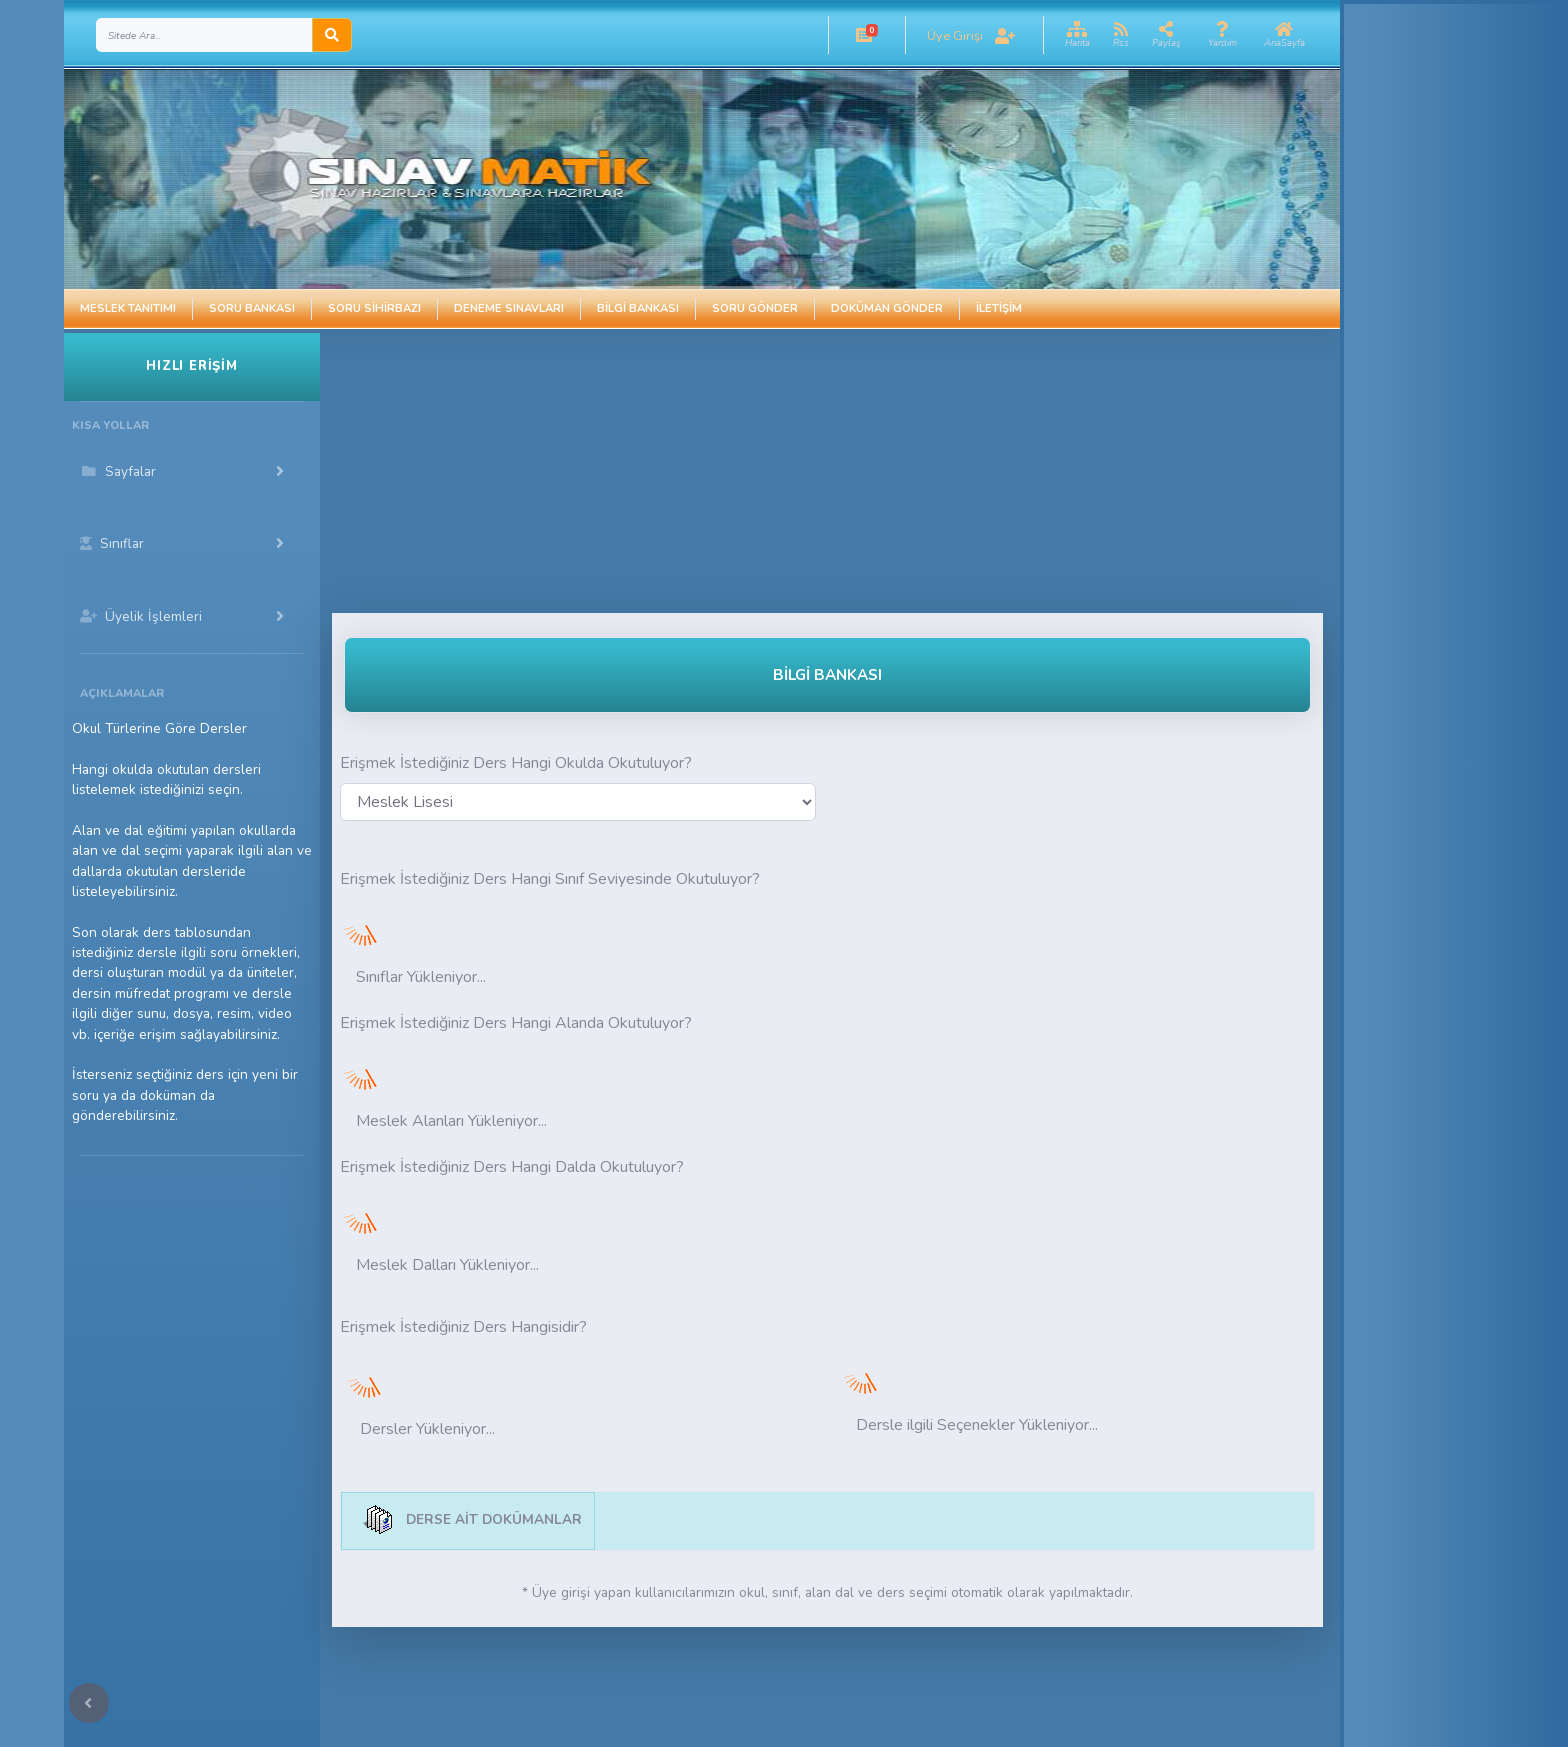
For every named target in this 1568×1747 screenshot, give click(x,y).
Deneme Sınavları (509, 308)
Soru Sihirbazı (374, 308)
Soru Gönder (755, 308)
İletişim (999, 308)
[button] (863, 35)
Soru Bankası (252, 308)
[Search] (204, 35)
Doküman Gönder (887, 308)
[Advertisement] (743, 473)
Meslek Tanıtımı (128, 308)
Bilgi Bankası (638, 308)
